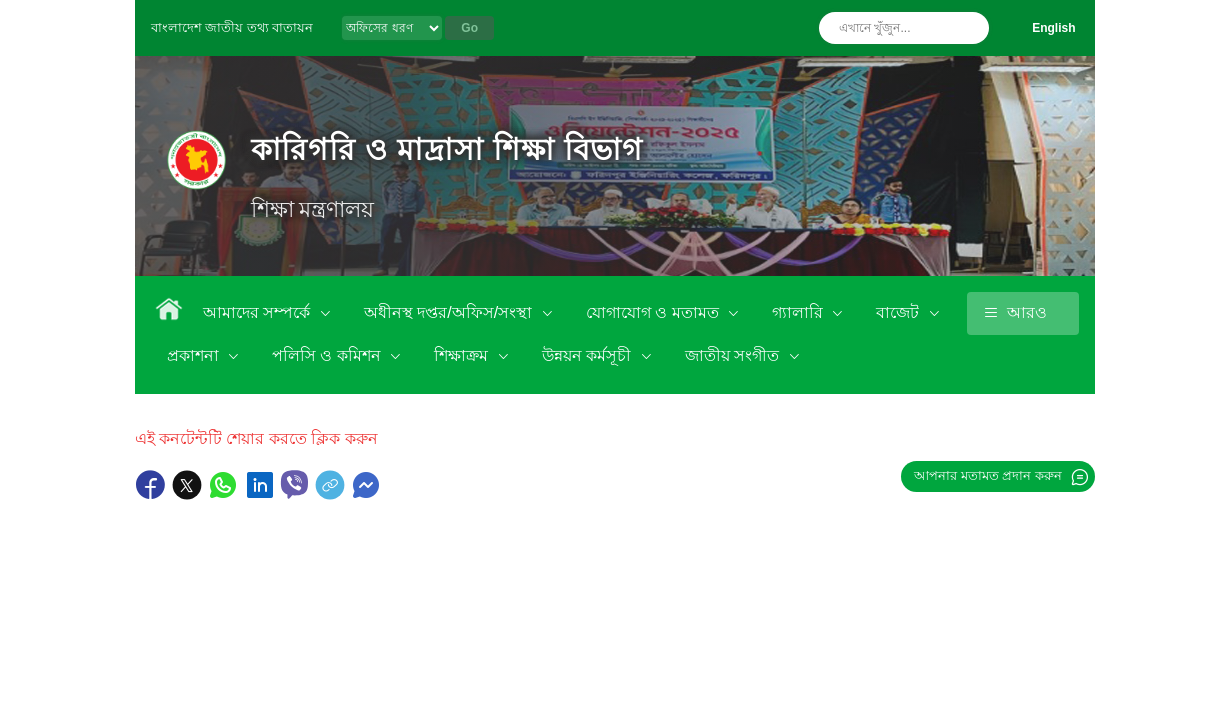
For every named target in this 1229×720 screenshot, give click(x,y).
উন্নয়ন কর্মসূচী (589, 355)
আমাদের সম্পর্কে (259, 312)
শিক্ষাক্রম (463, 355)
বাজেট (899, 312)
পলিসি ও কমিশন (328, 355)
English (1053, 28)
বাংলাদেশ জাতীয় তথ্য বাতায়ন (232, 27)
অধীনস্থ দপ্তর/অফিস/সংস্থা (450, 312)
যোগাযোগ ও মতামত (654, 312)
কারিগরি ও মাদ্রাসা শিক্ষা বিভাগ (447, 149)
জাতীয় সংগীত (734, 355)
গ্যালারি (799, 312)
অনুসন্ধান (969, 28)
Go (469, 28)
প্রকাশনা (195, 355)
